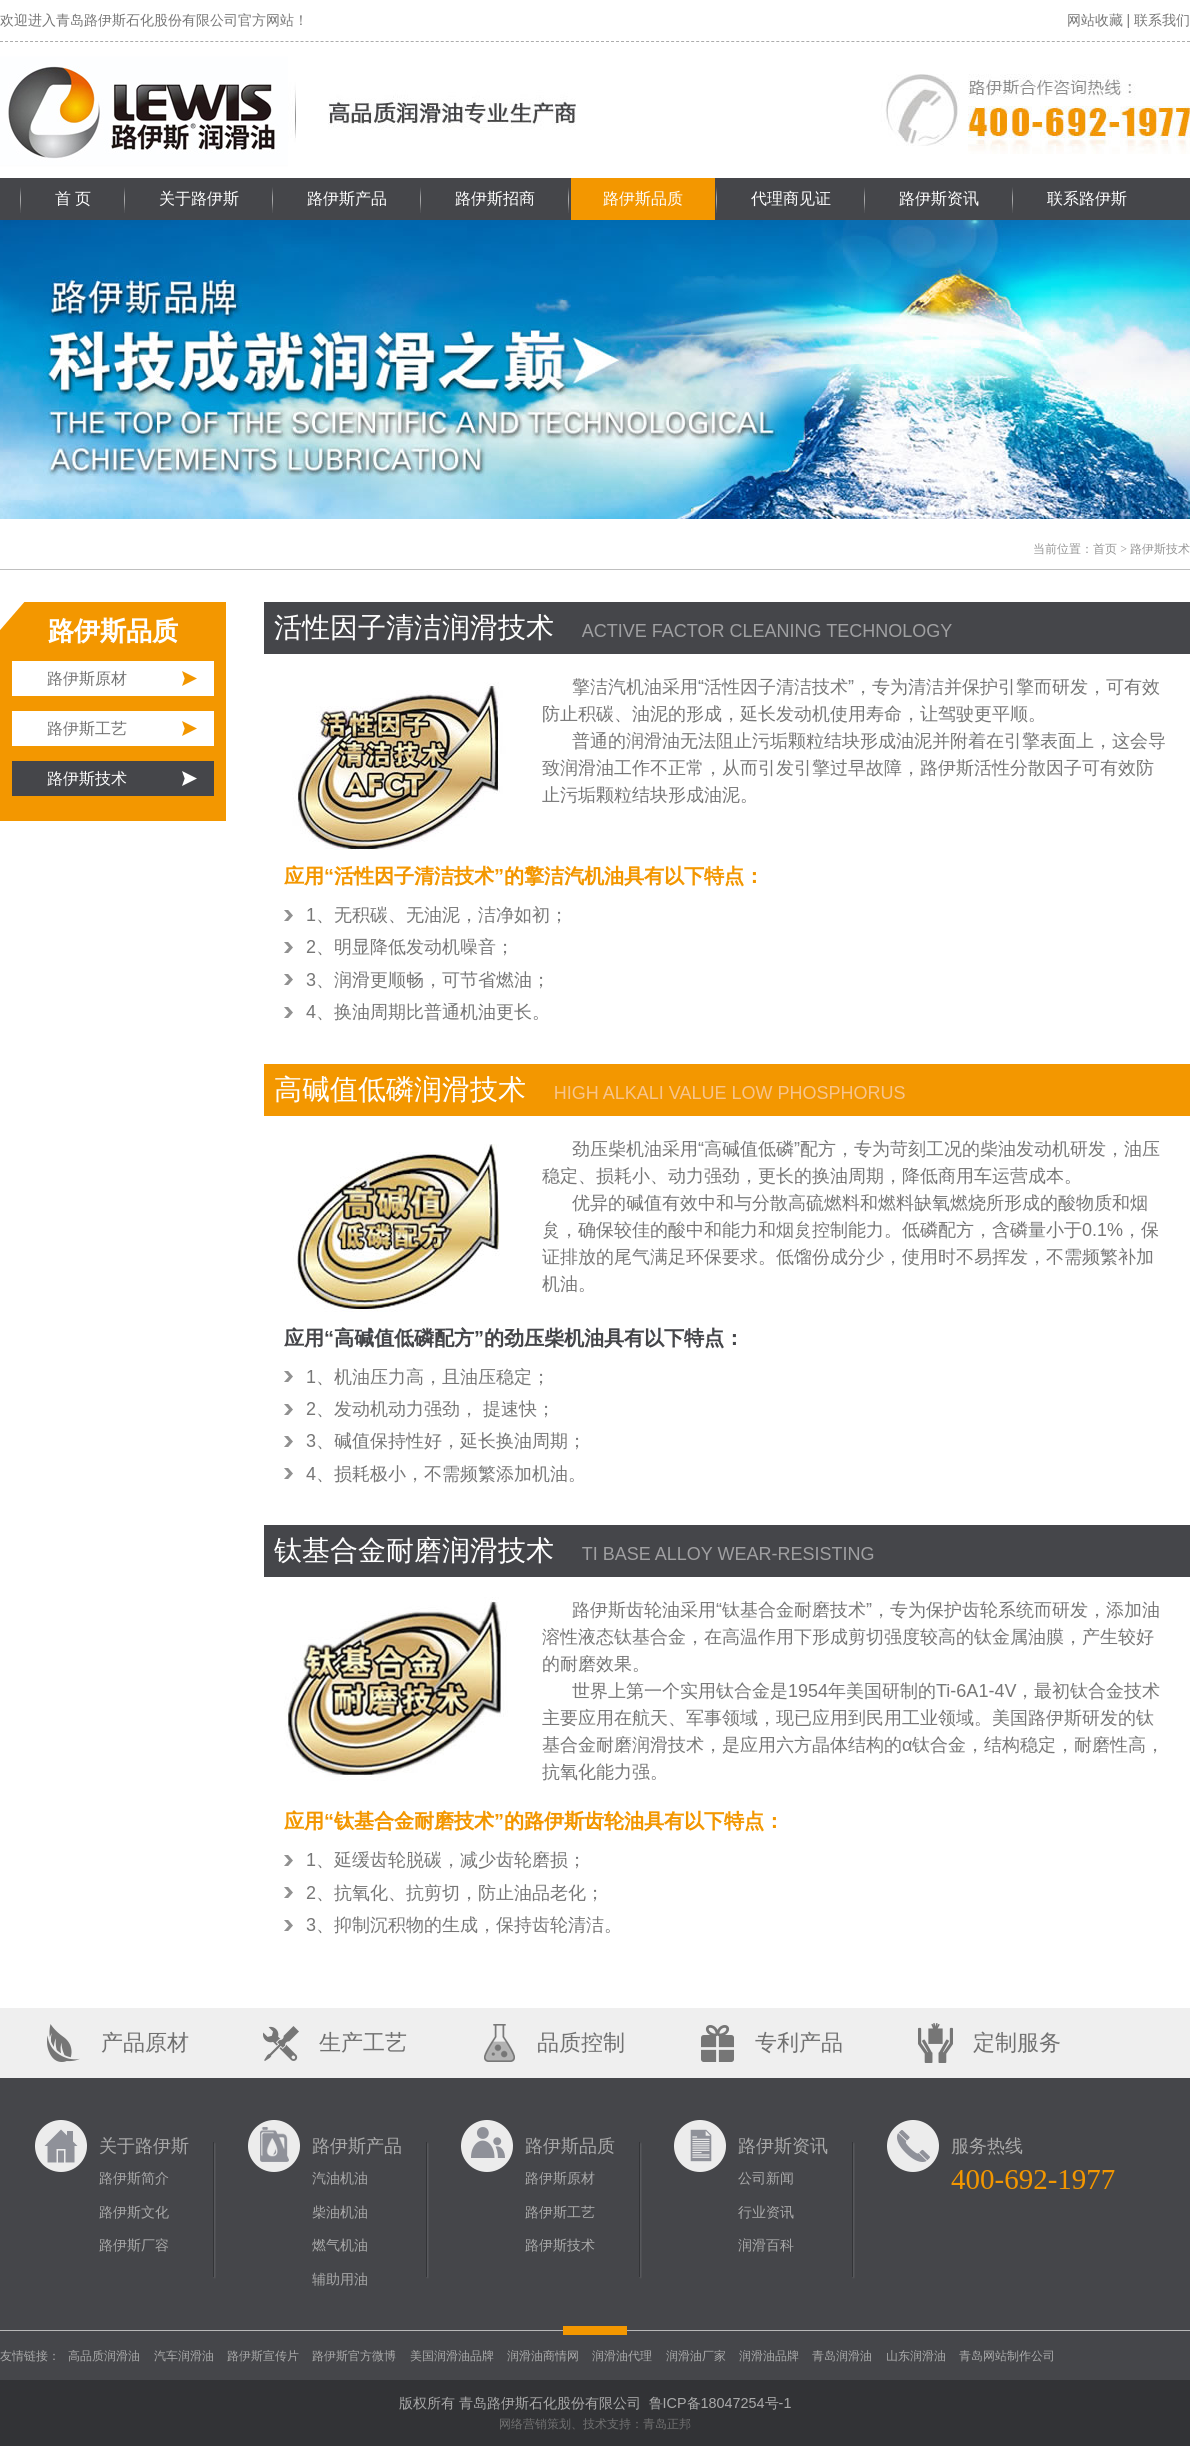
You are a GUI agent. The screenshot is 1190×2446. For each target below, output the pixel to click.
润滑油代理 (622, 2356)
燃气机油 (340, 2245)
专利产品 (799, 2042)
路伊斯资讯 (939, 198)
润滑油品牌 (769, 2356)
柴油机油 (340, 2212)
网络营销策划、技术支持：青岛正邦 (595, 2424)
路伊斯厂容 (134, 2245)
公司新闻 (766, 2178)
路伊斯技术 (87, 778)
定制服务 (1017, 2042)
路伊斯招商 (495, 198)
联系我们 (1162, 20)
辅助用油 (340, 2279)
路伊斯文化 (134, 2212)
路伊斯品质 (643, 198)
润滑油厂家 (696, 2356)
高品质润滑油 (104, 2356)
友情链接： (30, 2356)
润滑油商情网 (543, 2356)
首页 (1105, 549)
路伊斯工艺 (87, 728)
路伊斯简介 (134, 2178)
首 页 (73, 198)
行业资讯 (766, 2212)
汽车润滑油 (184, 2356)
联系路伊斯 (1087, 198)
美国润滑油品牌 (452, 2356)
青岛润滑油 (842, 2356)
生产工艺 (363, 2042)
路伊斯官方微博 (354, 2356)
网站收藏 (1095, 20)
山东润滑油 (916, 2356)
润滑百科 (766, 2245)
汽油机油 (340, 2178)
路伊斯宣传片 (263, 2356)
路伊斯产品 (347, 198)
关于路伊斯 (199, 198)
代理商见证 (791, 198)
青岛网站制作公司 (1007, 2356)
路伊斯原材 (87, 678)
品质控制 (581, 2042)
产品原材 (145, 2042)
